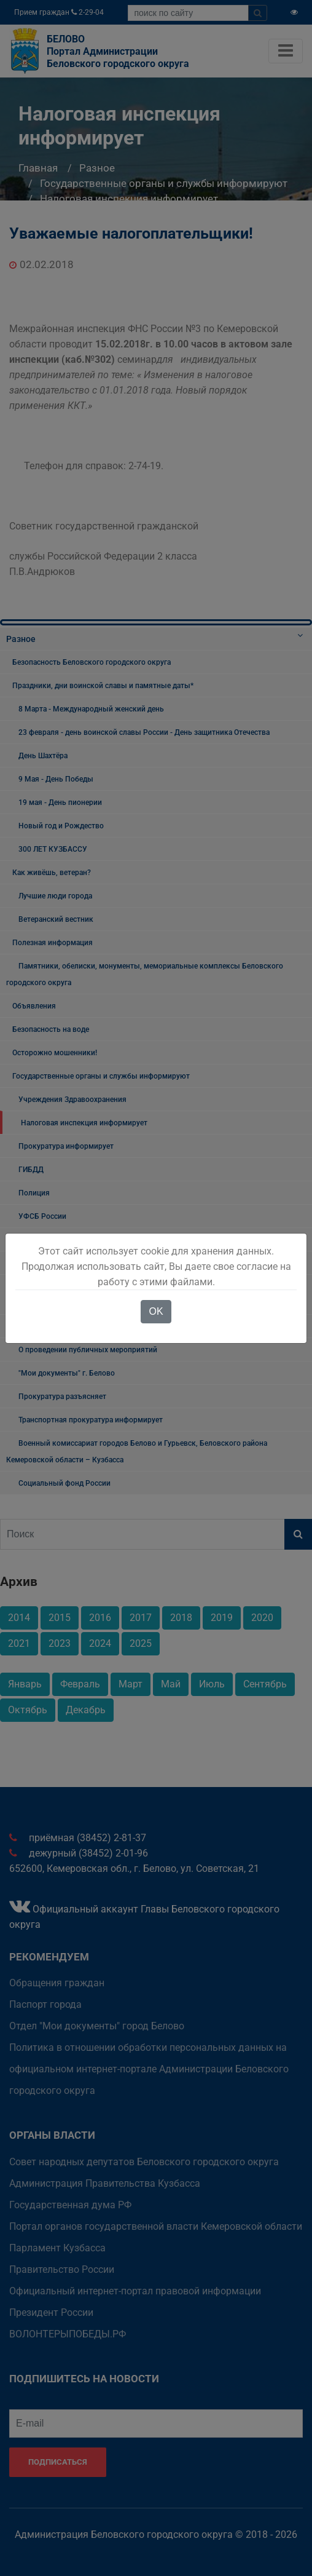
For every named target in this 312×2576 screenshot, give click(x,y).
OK (156, 1311)
